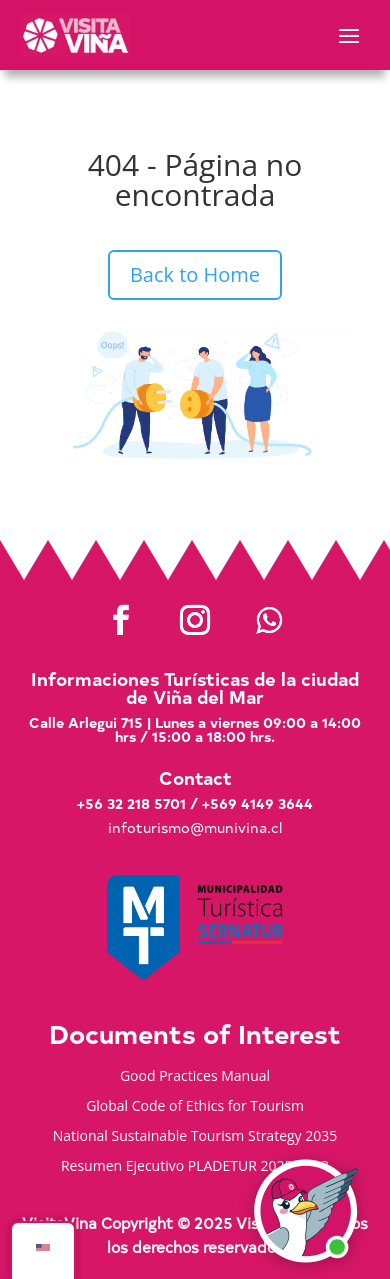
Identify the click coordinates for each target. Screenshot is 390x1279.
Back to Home (195, 274)
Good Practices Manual (195, 1077)
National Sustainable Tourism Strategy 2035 (195, 1137)
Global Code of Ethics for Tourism (195, 1107)
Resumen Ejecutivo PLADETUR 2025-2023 (195, 1167)
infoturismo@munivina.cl (195, 827)
